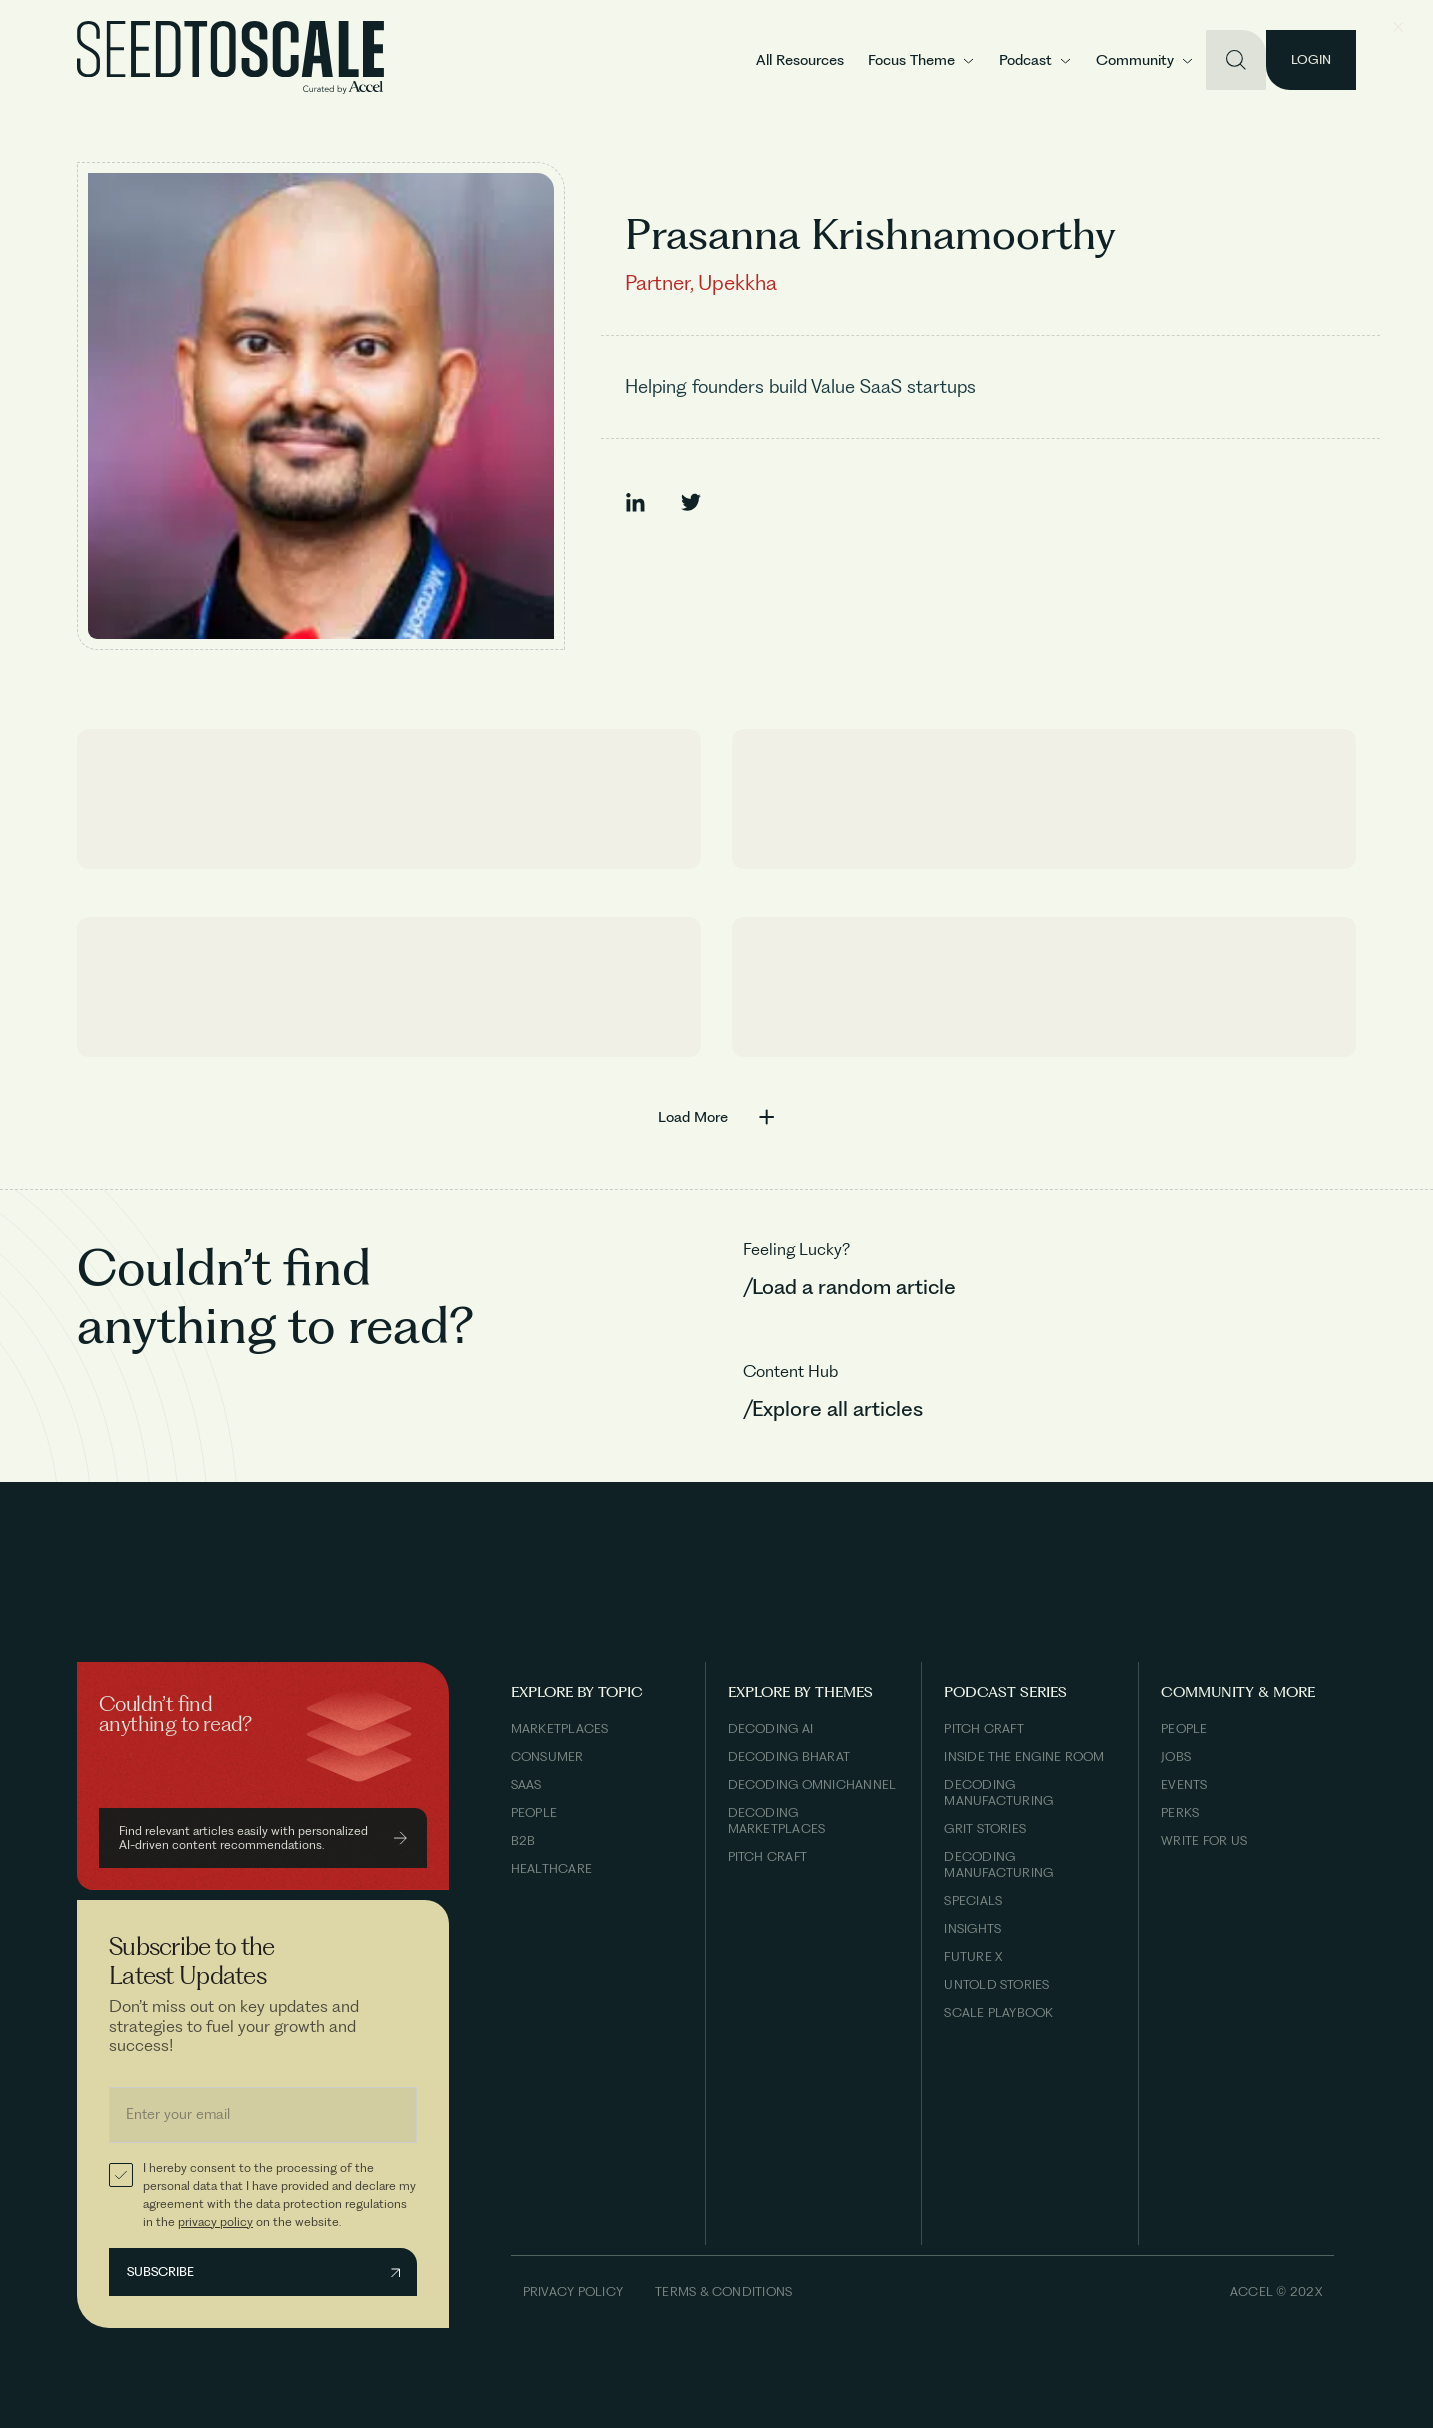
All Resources (800, 60)
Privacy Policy (573, 2291)
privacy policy (215, 2221)
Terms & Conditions (723, 2291)
